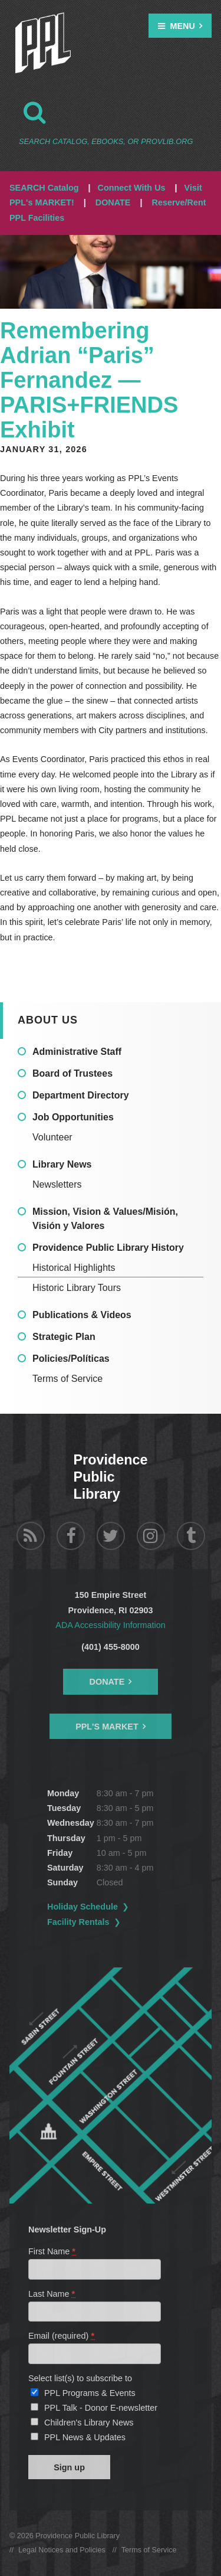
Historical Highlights (74, 1268)
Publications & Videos (81, 1315)
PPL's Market (106, 1726)
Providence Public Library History (108, 1248)
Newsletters (57, 1184)
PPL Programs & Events (90, 2393)
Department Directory (80, 1095)
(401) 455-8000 (110, 1647)
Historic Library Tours (76, 1288)
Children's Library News (89, 2422)
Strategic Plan (63, 1337)
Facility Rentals (78, 1922)
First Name (52, 2251)
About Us (48, 1020)
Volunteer (52, 1137)
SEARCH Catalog (44, 187)
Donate (107, 1681)
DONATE (113, 202)
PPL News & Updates (85, 2437)
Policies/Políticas (71, 1359)
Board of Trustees (72, 1073)
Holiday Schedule (82, 1906)
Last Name (52, 2294)
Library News (61, 1164)
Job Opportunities (73, 1117)
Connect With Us (132, 187)
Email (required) (61, 2335)
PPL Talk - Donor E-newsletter (100, 2407)
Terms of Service (67, 1379)
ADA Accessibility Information (110, 1625)
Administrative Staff (76, 1052)
